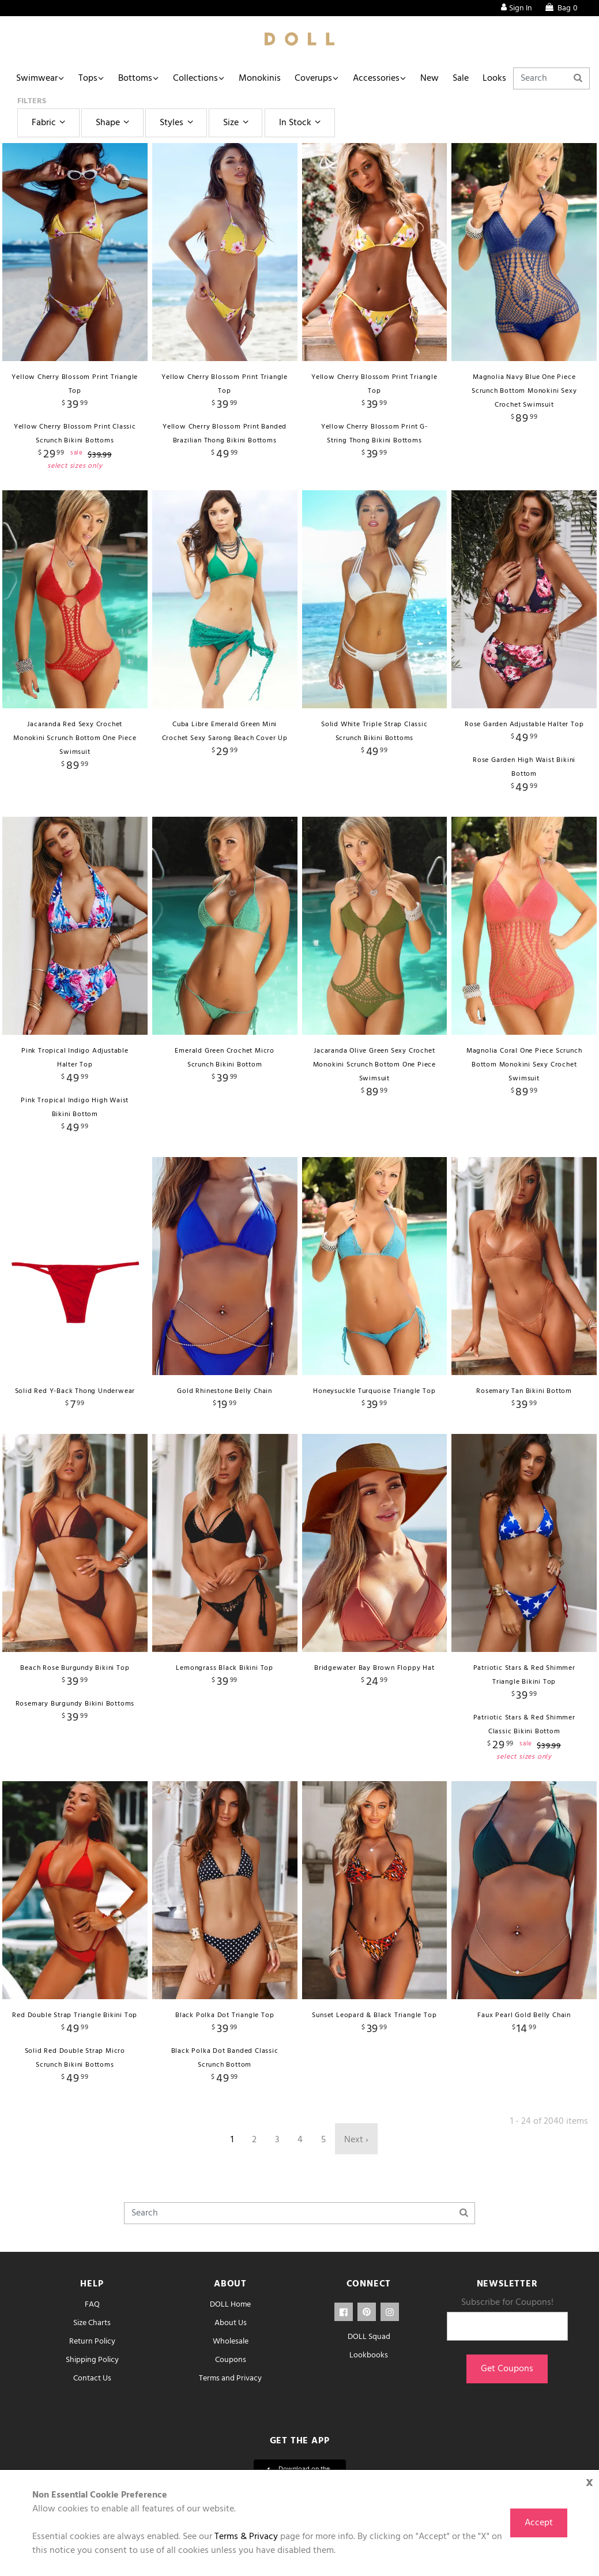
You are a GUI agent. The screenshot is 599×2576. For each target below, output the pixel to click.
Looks (494, 78)
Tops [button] (87, 78)
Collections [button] (195, 78)
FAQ (92, 2304)
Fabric (50, 122)
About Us (230, 2323)
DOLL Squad (369, 2337)
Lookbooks (368, 2355)
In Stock (301, 122)
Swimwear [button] (37, 78)
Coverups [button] (313, 78)
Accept (539, 2522)
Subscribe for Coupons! (507, 2302)
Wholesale (230, 2341)
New (429, 78)
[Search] (551, 78)
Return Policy (92, 2341)
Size (237, 122)
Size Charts (92, 2323)
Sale (461, 78)
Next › (356, 2139)
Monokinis (260, 78)
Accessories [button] (376, 78)
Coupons (230, 2360)
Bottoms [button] (135, 78)
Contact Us (92, 2378)
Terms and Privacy (230, 2378)
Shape (114, 122)
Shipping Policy (92, 2360)
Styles (178, 122)
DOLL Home (230, 2304)
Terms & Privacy (246, 2536)
